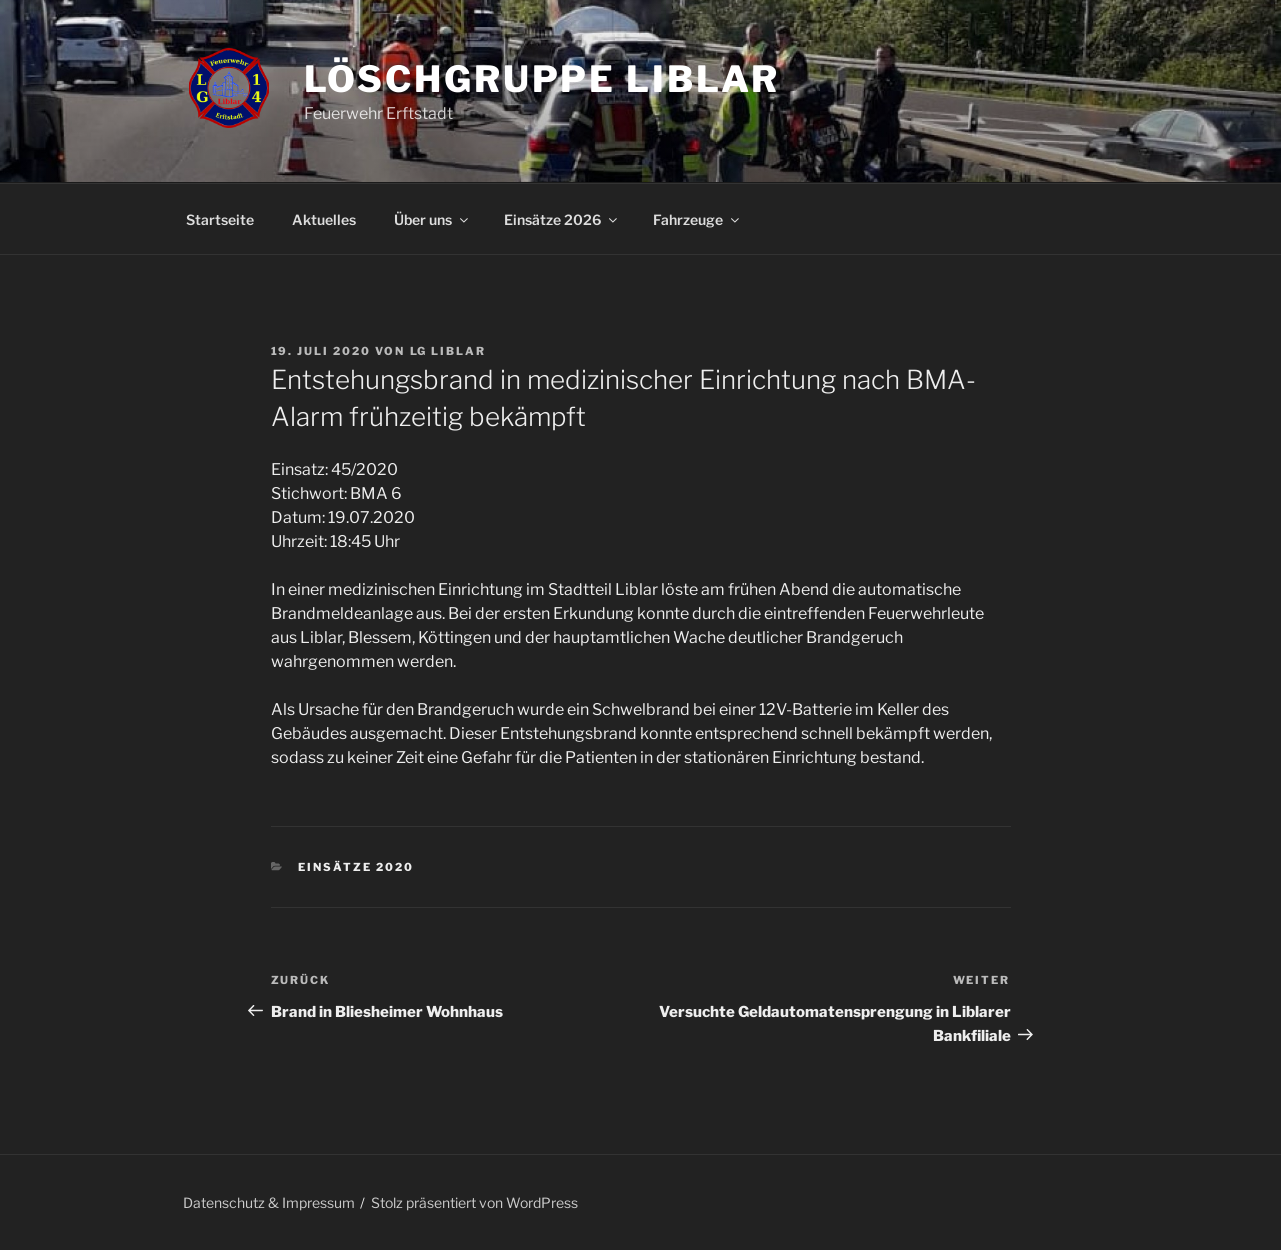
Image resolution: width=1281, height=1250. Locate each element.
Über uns (432, 219)
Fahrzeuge (697, 219)
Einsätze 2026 (562, 219)
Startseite (220, 219)
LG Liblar (448, 351)
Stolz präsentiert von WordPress (474, 1202)
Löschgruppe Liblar (542, 79)
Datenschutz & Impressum (269, 1202)
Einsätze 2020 (356, 867)
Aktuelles (324, 219)
